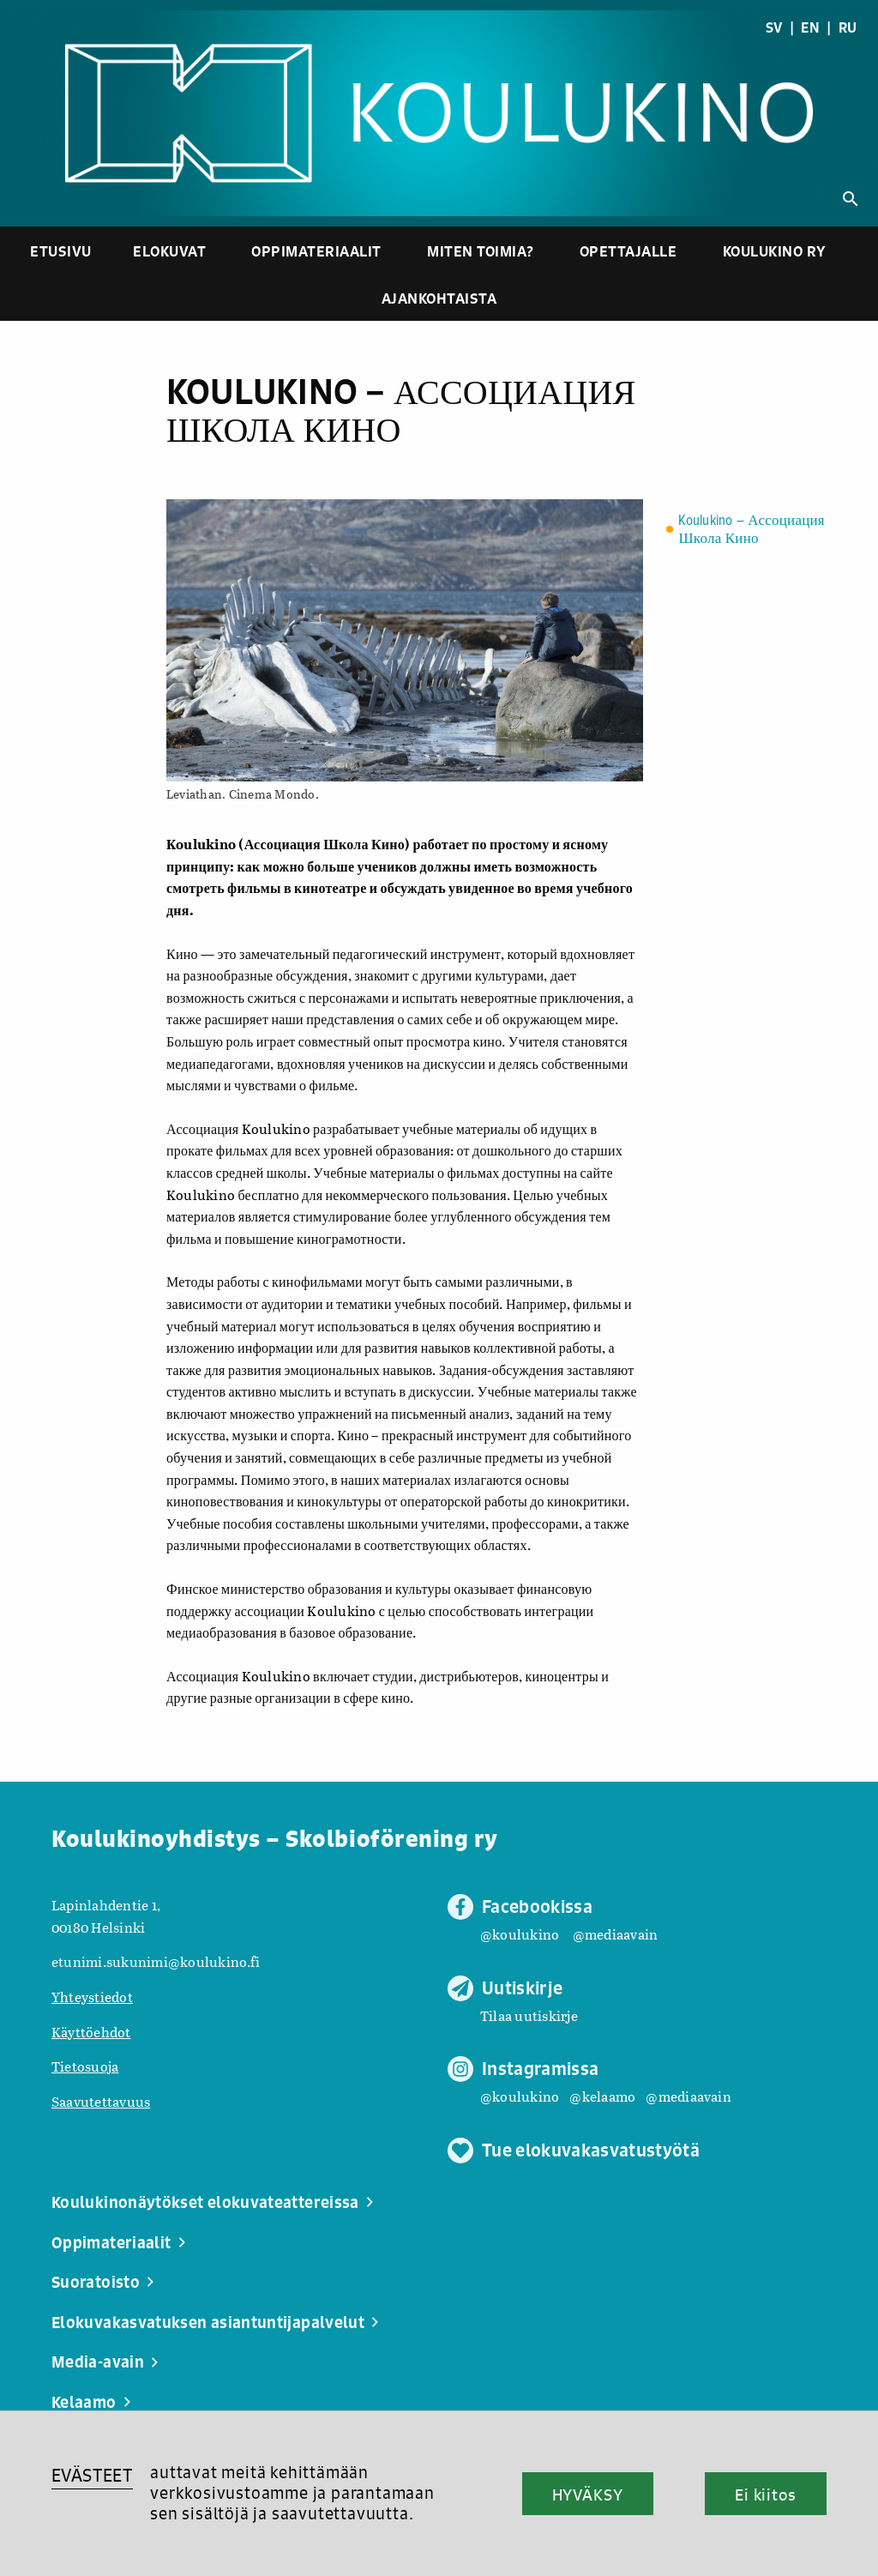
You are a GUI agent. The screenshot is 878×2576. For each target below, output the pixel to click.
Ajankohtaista (439, 298)
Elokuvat (169, 251)
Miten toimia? (480, 251)
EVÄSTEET (92, 2475)
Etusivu (61, 251)
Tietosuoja (84, 2066)
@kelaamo (602, 2096)
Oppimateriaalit (316, 251)
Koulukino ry (775, 251)
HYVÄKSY (587, 2494)
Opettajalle (628, 251)
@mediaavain (615, 1934)
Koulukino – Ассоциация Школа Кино (751, 530)
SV (774, 27)
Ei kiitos (766, 2494)
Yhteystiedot (92, 1996)
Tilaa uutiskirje (529, 2015)
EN (810, 27)
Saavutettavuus (100, 2101)
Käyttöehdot (91, 2032)
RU (848, 27)
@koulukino (519, 1934)
